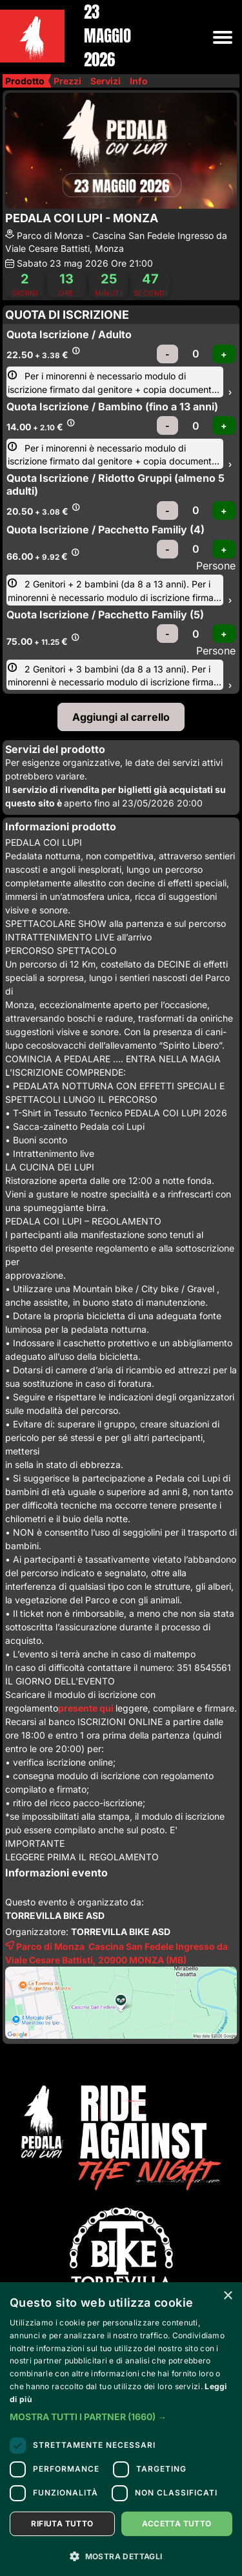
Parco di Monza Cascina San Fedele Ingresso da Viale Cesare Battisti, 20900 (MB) (116, 1951)
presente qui (87, 1708)
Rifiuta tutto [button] (62, 2523)
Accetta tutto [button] (176, 2523)
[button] (121, 2417)
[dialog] (121, 2429)
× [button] (227, 2296)
